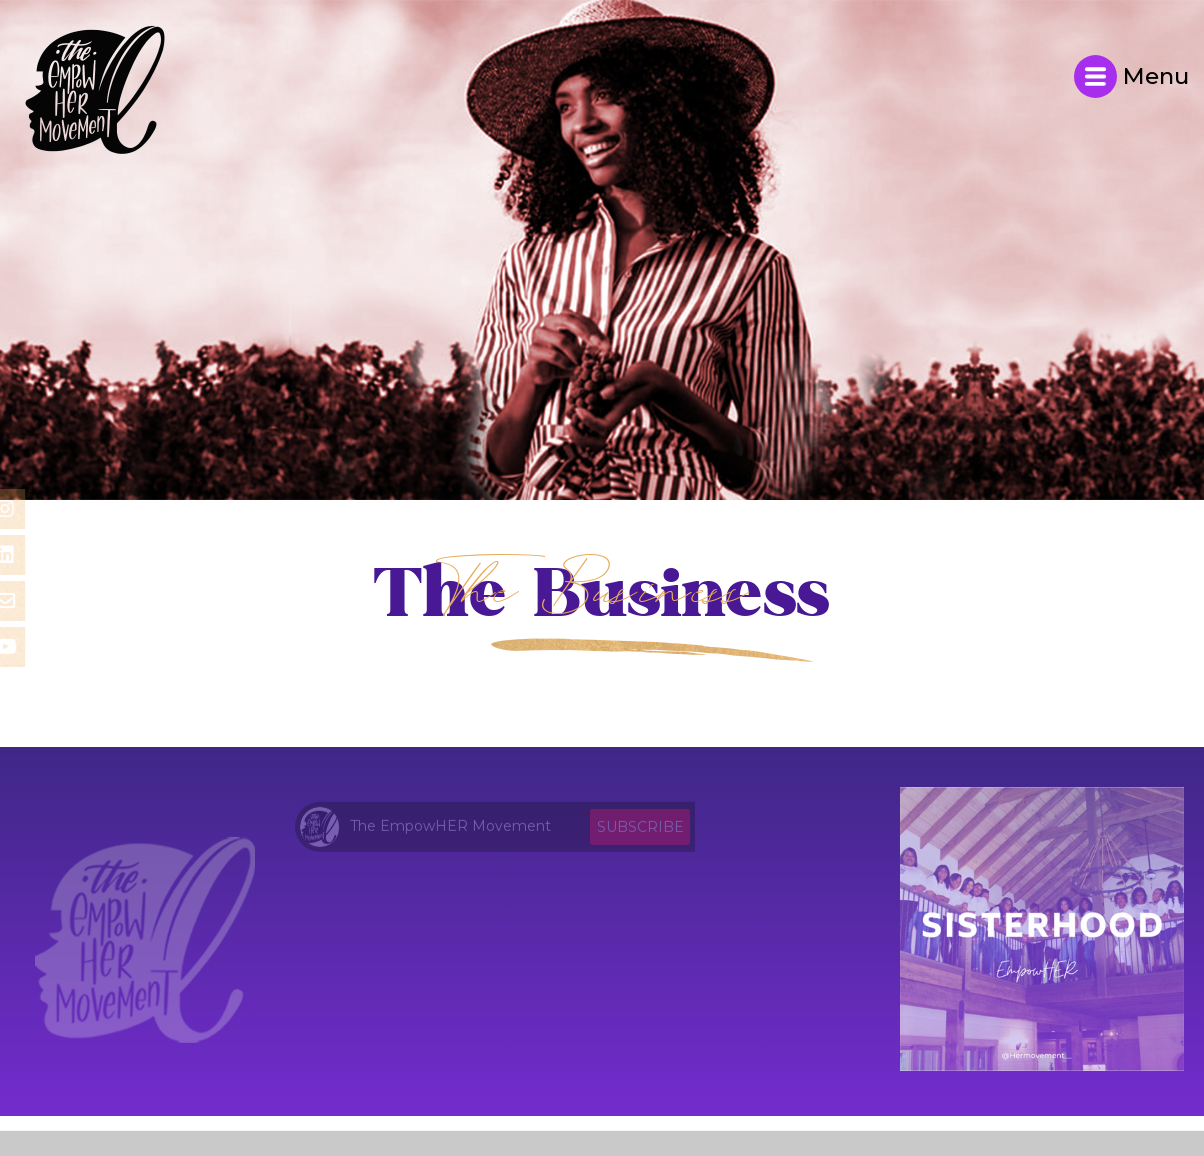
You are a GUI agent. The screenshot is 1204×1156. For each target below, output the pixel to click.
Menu (1131, 76)
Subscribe (640, 831)
